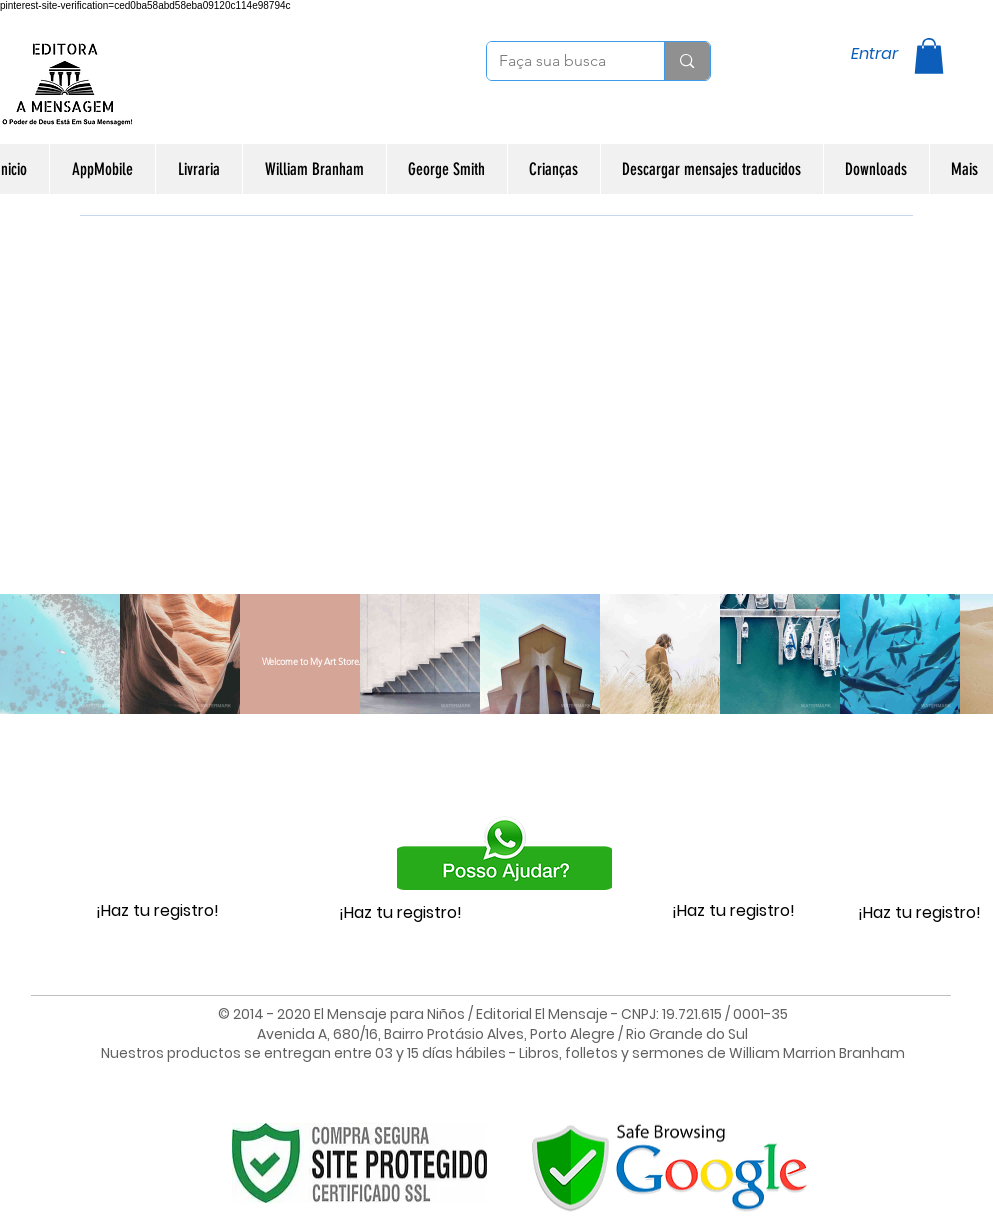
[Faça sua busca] (561, 61)
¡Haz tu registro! (157, 910)
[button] (929, 56)
